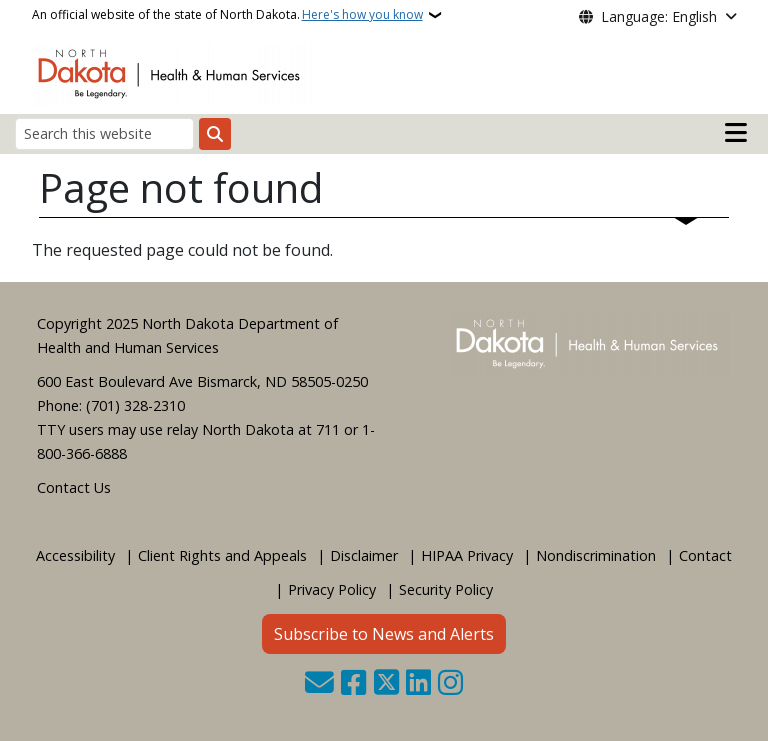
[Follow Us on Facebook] (353, 684)
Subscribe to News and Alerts (384, 634)
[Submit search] (215, 134)
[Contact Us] (319, 684)
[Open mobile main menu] (736, 133)
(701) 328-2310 (135, 405)
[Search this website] (104, 133)
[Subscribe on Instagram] (450, 684)
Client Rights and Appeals (222, 555)
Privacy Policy (332, 589)
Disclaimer (364, 555)
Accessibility (75, 555)
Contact (705, 555)
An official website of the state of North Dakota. (227, 15)
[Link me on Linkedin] (418, 684)
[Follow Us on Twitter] (386, 684)
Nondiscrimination (596, 555)
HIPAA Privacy (467, 555)
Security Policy (446, 589)
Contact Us (74, 487)
